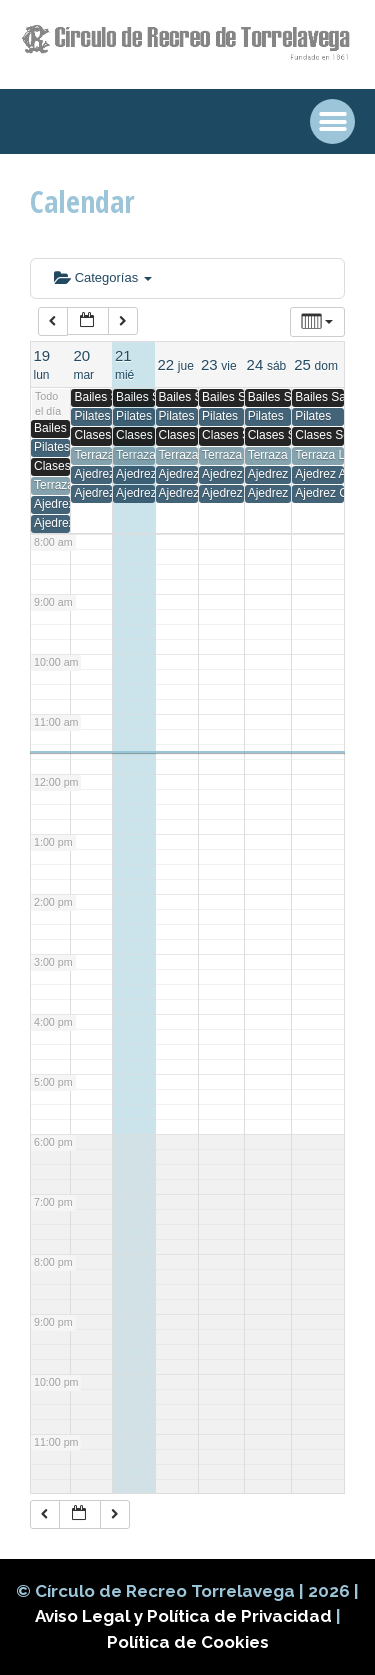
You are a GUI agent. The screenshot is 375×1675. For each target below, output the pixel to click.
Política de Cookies (188, 1642)
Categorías (103, 277)
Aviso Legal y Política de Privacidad (185, 1616)
